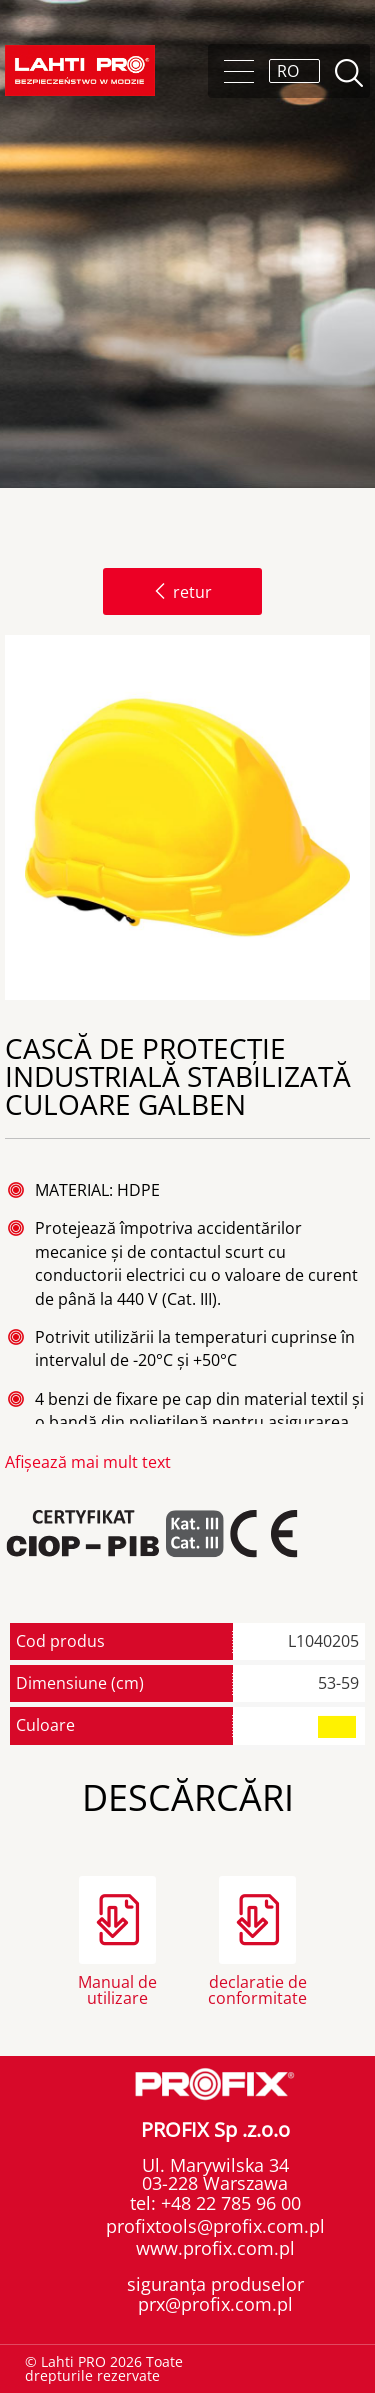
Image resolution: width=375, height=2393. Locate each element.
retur (182, 592)
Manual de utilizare (117, 1988)
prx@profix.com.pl (215, 2304)
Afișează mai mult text (88, 1462)
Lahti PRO (80, 70)
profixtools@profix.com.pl (215, 2226)
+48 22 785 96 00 (228, 2203)
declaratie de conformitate (257, 1988)
